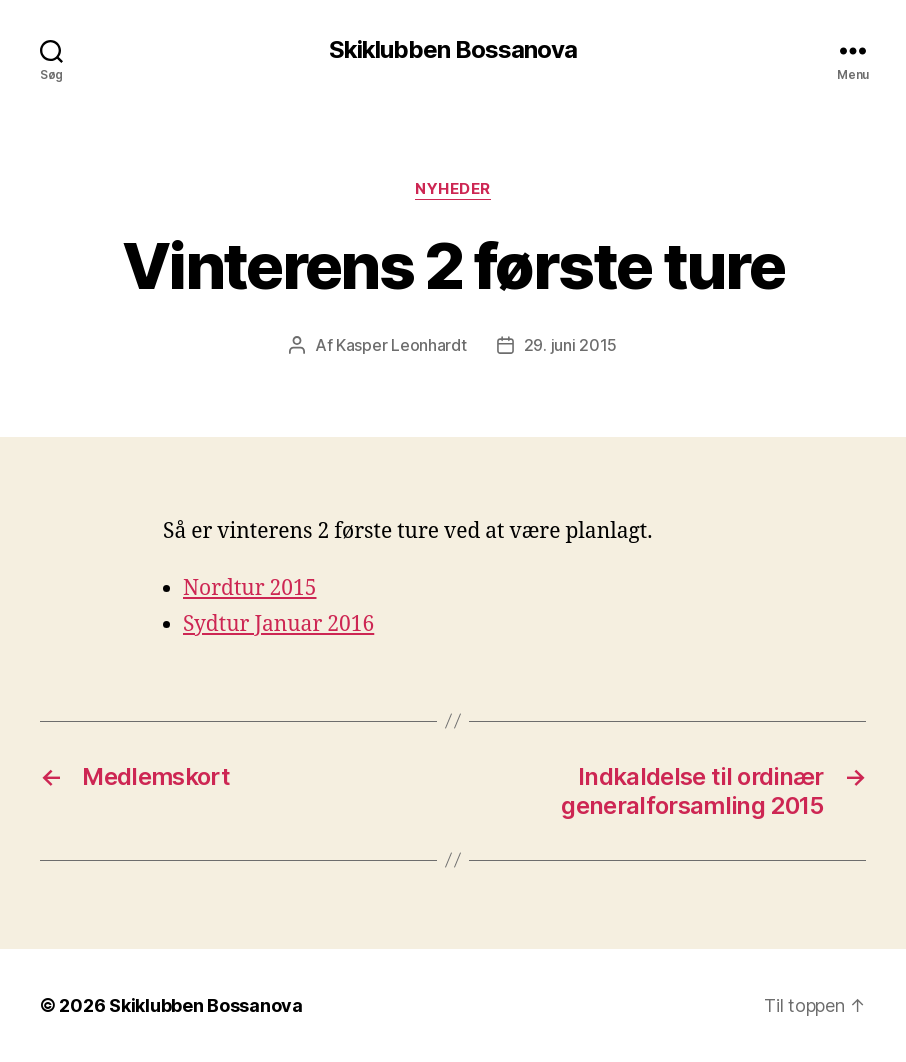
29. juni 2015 (571, 345)
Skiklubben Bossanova (453, 50)
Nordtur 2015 (250, 588)
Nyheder (453, 189)
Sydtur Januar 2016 (278, 624)
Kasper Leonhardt (401, 345)
